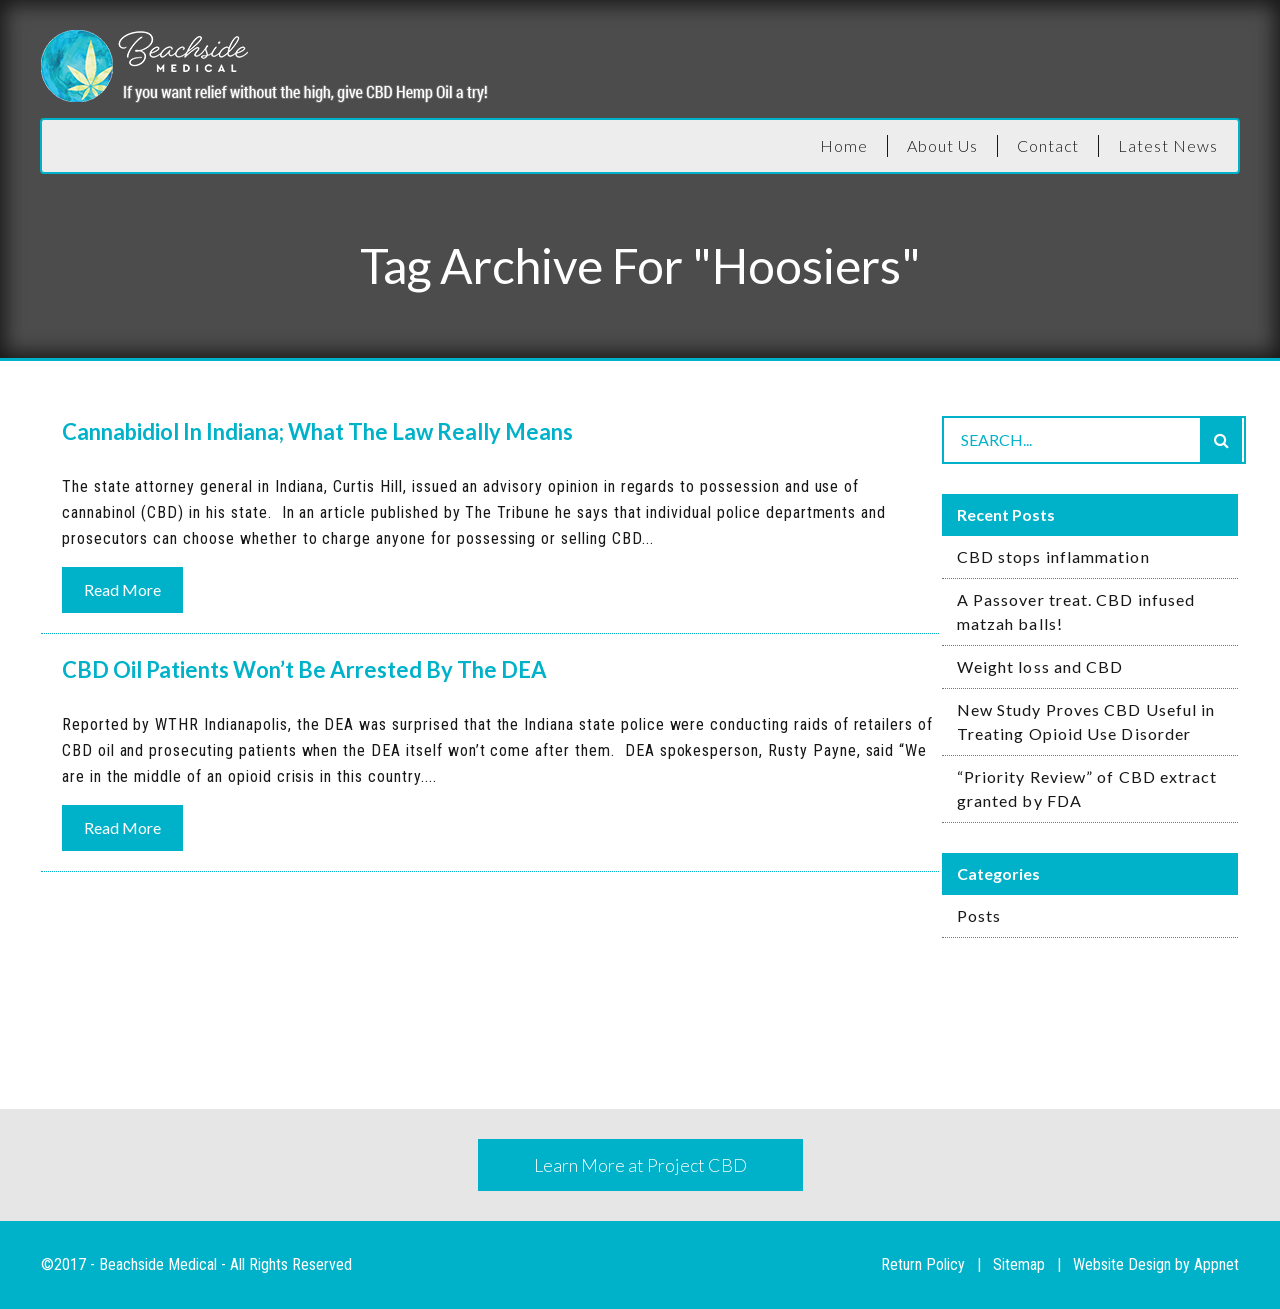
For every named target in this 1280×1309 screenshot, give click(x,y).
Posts (979, 915)
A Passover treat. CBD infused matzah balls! (1076, 611)
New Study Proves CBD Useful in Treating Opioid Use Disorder (1086, 721)
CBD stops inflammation (1053, 556)
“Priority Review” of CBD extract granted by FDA (1087, 788)
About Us (942, 145)
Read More (122, 589)
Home (844, 145)
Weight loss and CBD (1040, 666)
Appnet (1216, 1264)
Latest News (1168, 145)
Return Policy (923, 1264)
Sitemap (1019, 1264)
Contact (1048, 145)
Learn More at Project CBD (640, 1165)
